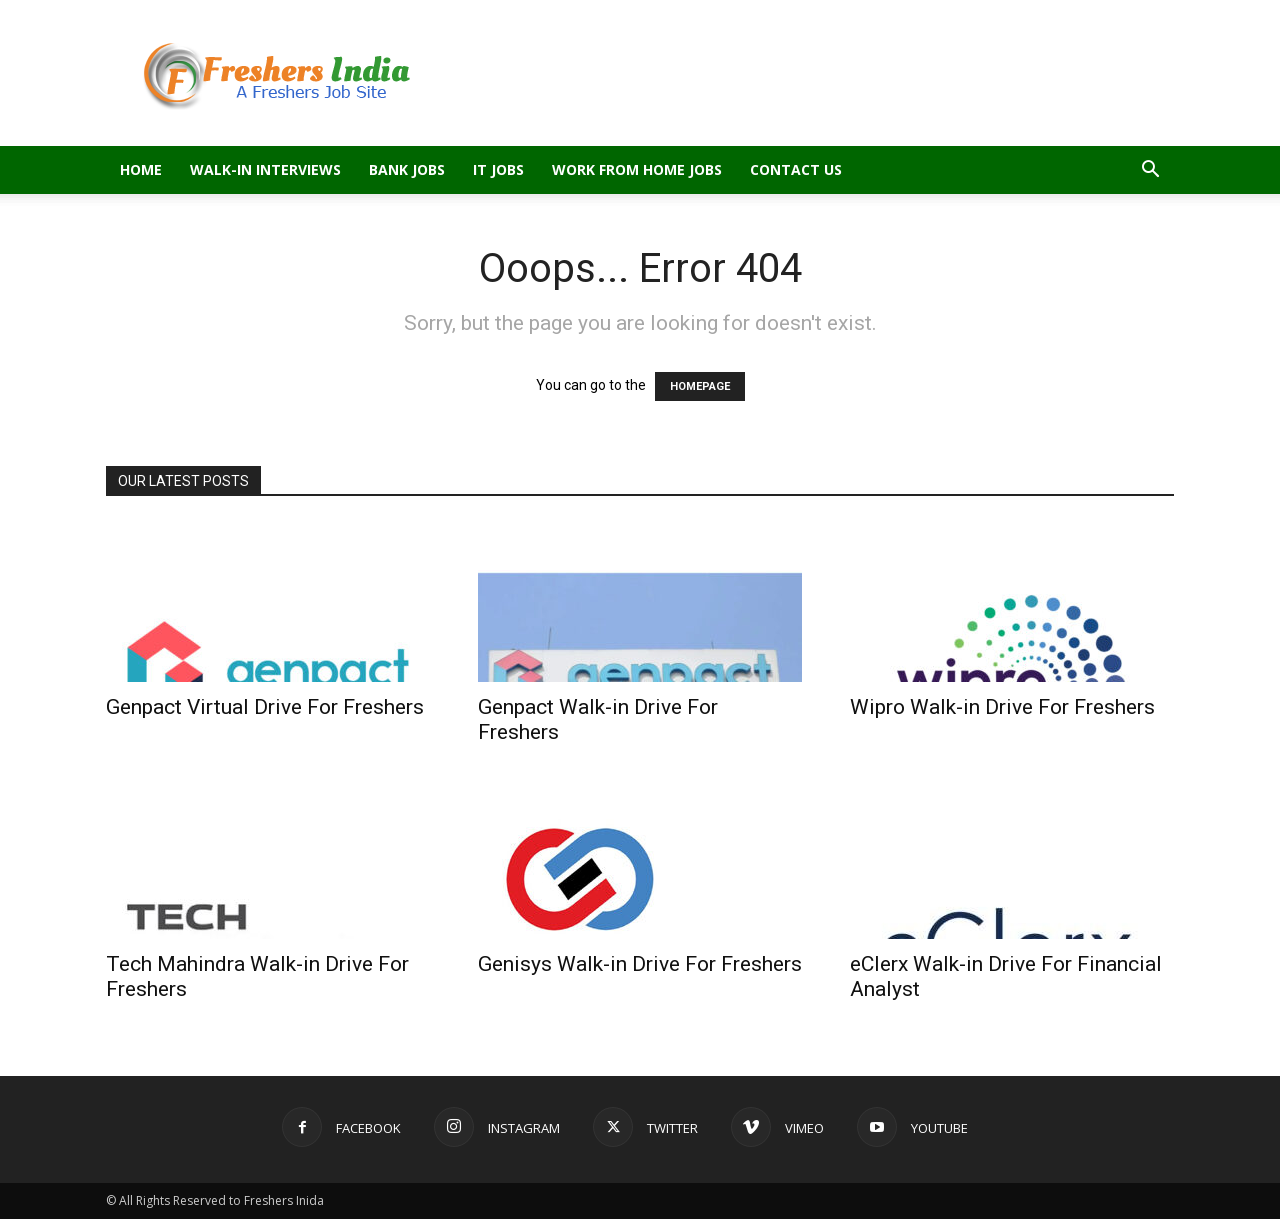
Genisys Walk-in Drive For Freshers (640, 964)
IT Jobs (498, 169)
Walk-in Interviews (265, 169)
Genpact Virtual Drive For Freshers (265, 707)
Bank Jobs (407, 169)
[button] (1150, 171)
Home (141, 169)
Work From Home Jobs (637, 169)
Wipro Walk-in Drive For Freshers (1002, 707)
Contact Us (796, 169)
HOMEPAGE (700, 386)
